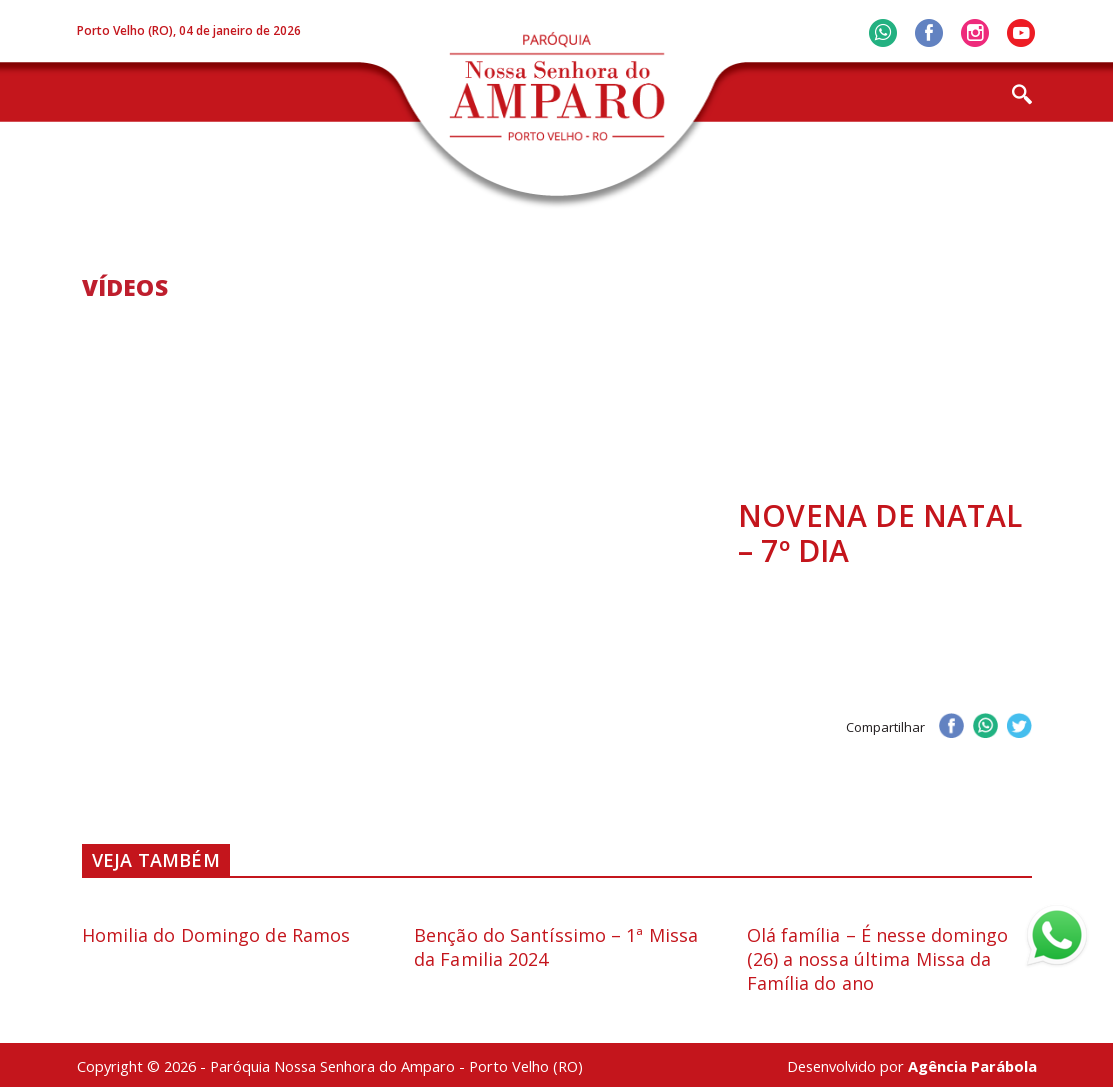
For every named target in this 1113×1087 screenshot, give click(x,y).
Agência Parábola (972, 1066)
